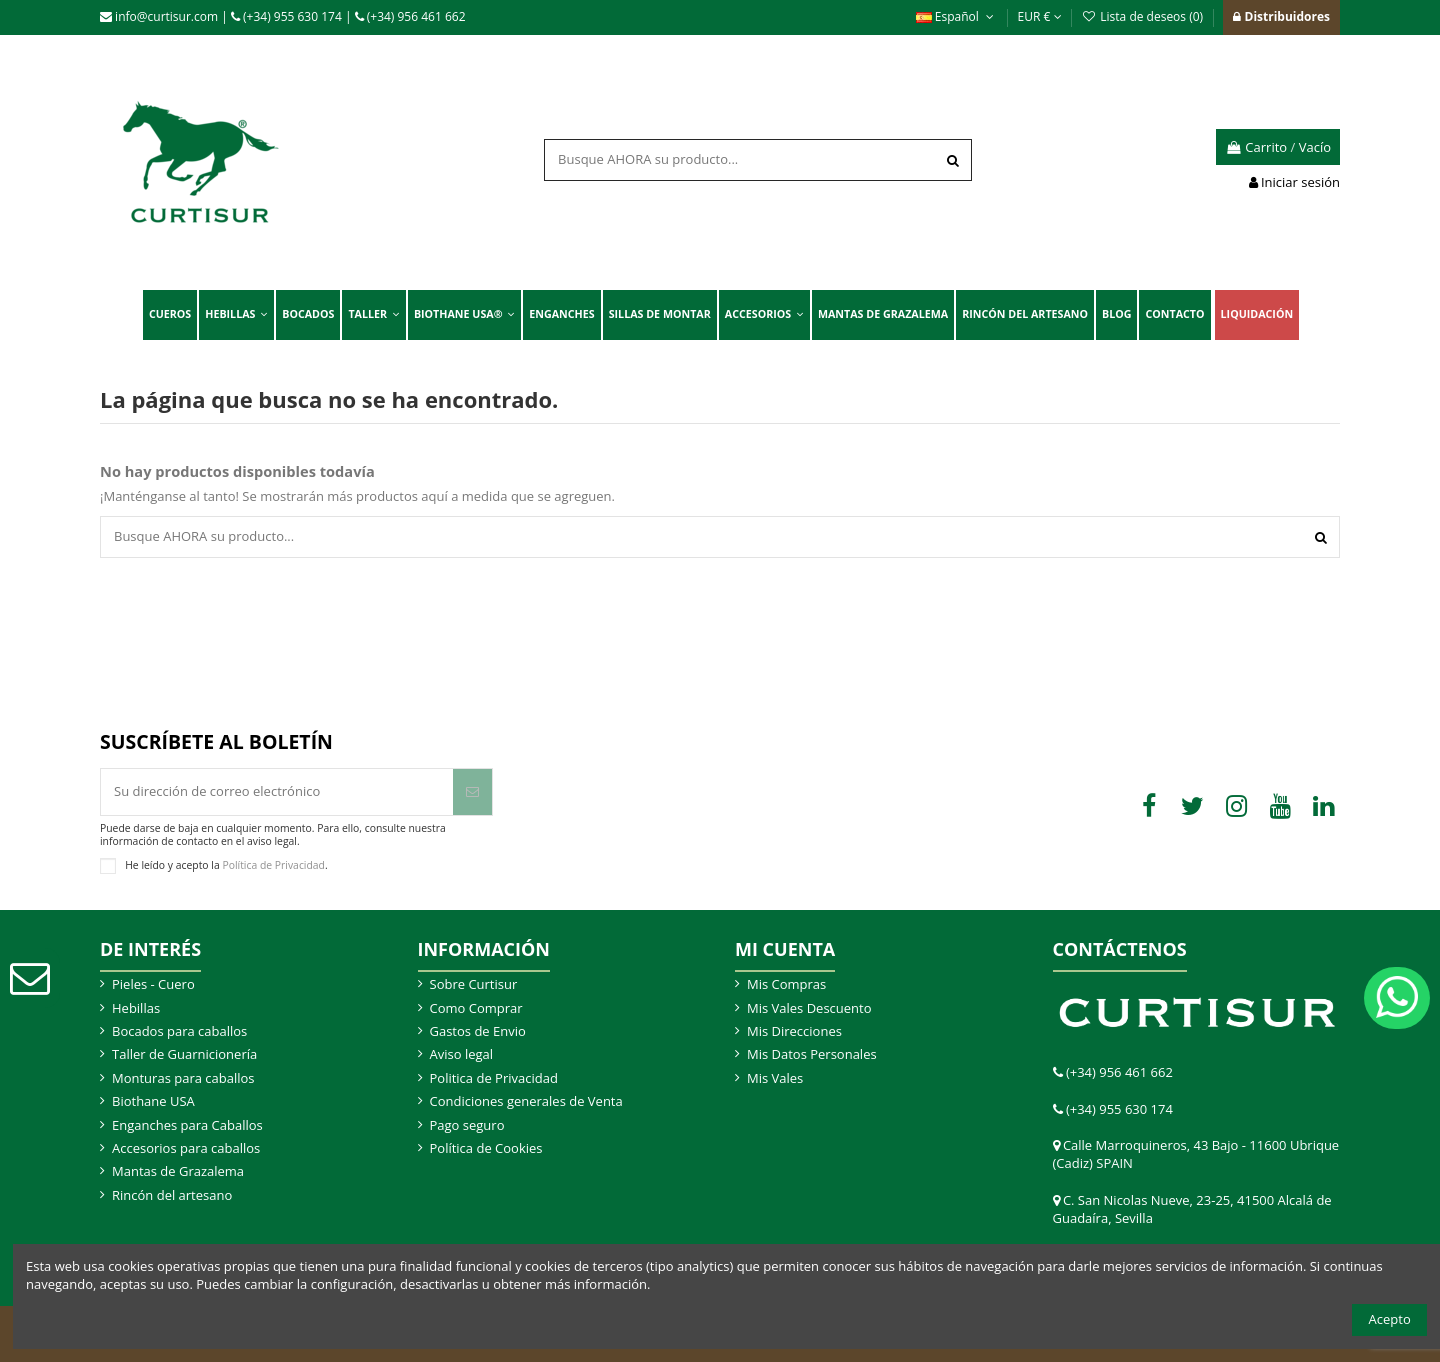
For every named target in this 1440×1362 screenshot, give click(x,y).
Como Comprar (476, 1008)
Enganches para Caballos (187, 1125)
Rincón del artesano (172, 1195)
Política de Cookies (486, 1148)
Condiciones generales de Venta (526, 1101)
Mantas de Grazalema (178, 1171)
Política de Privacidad (273, 864)
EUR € (1040, 16)
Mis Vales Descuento (809, 1008)
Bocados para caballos (179, 1031)
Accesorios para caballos (186, 1148)
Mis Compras (786, 984)
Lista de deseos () (1144, 16)
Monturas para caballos (183, 1078)
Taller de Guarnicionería (184, 1054)
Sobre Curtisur (474, 984)
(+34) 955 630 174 (286, 16)
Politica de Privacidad (494, 1078)
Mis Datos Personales (812, 1054)
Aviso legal (462, 1054)
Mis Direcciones (794, 1031)
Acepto (1390, 1319)
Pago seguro (467, 1125)
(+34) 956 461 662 (410, 16)
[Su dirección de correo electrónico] (277, 792)
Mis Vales (775, 1078)
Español (957, 16)
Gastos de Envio (478, 1031)
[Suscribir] (472, 792)
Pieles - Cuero (153, 984)
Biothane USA (153, 1101)
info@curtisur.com (159, 16)
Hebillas (136, 1008)
